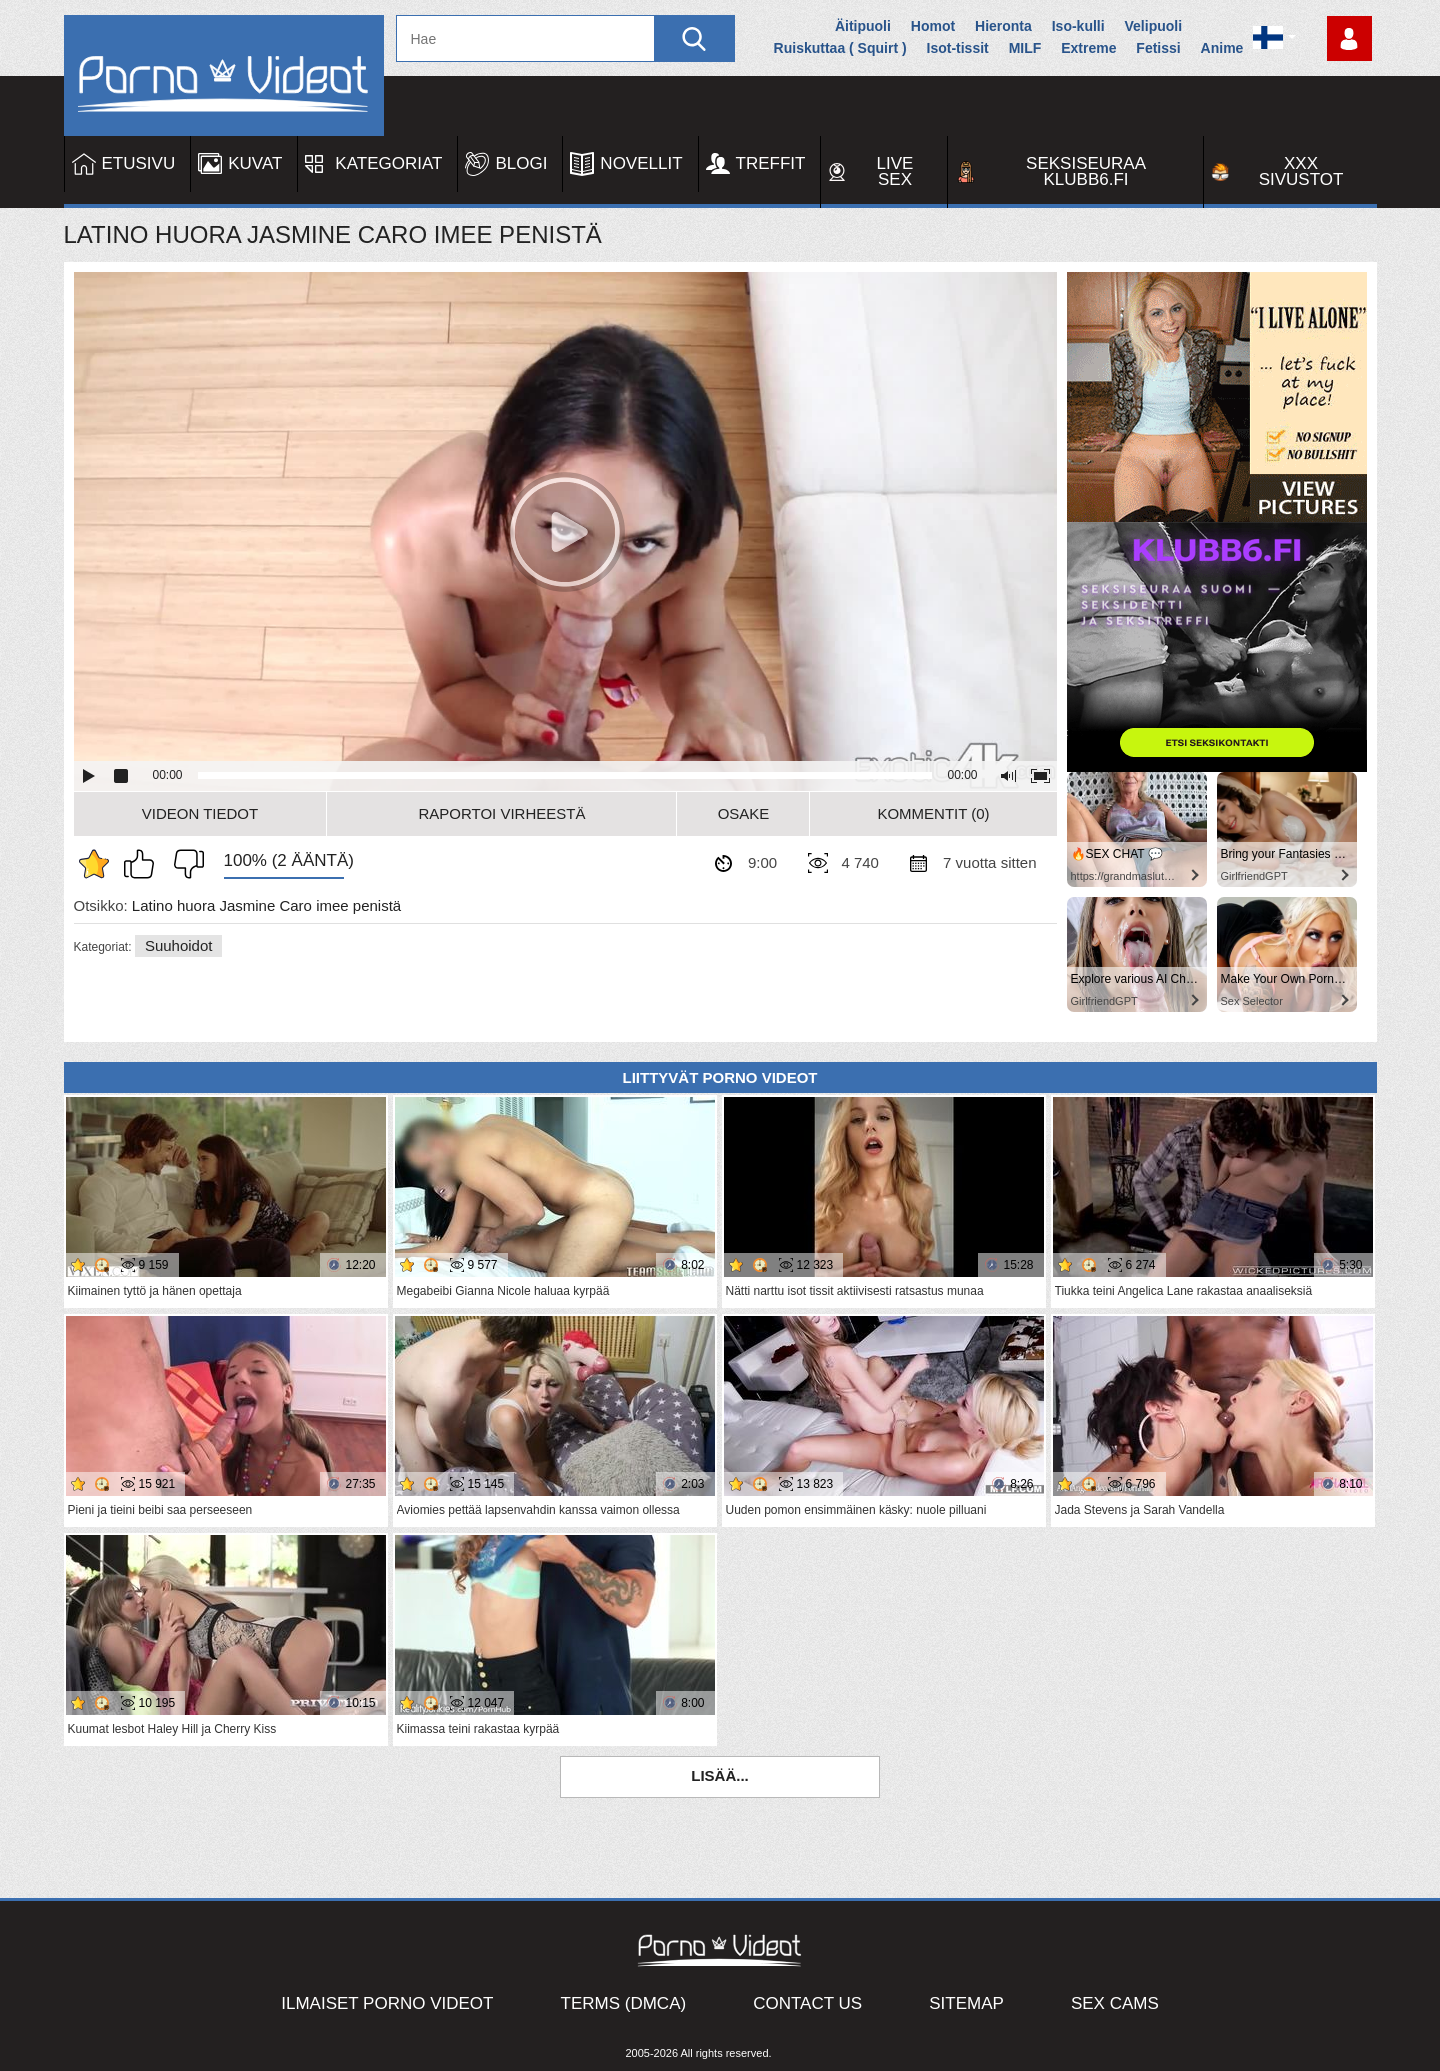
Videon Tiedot (200, 813)
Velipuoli (1154, 26)
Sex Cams (1115, 2003)
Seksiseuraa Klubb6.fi (1086, 171)
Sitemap (966, 2003)
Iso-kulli (1078, 26)
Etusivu (139, 163)
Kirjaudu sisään (1349, 38)
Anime (1222, 48)
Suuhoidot (179, 945)
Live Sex (895, 171)
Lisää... (720, 1775)
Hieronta (1003, 26)
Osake (744, 813)
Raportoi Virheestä (501, 813)
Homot (933, 26)
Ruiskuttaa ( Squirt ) (840, 48)
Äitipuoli (863, 26)
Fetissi (1158, 48)
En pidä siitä (184, 864)
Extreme (1088, 48)
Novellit (641, 163)
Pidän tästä (144, 864)
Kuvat (255, 163)
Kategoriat (388, 163)
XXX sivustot (1301, 171)
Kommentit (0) (933, 813)
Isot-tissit (958, 48)
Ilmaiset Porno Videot (387, 2003)
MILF (1025, 48)
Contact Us (807, 2003)
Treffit (771, 163)
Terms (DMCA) (624, 2003)
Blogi (521, 163)
